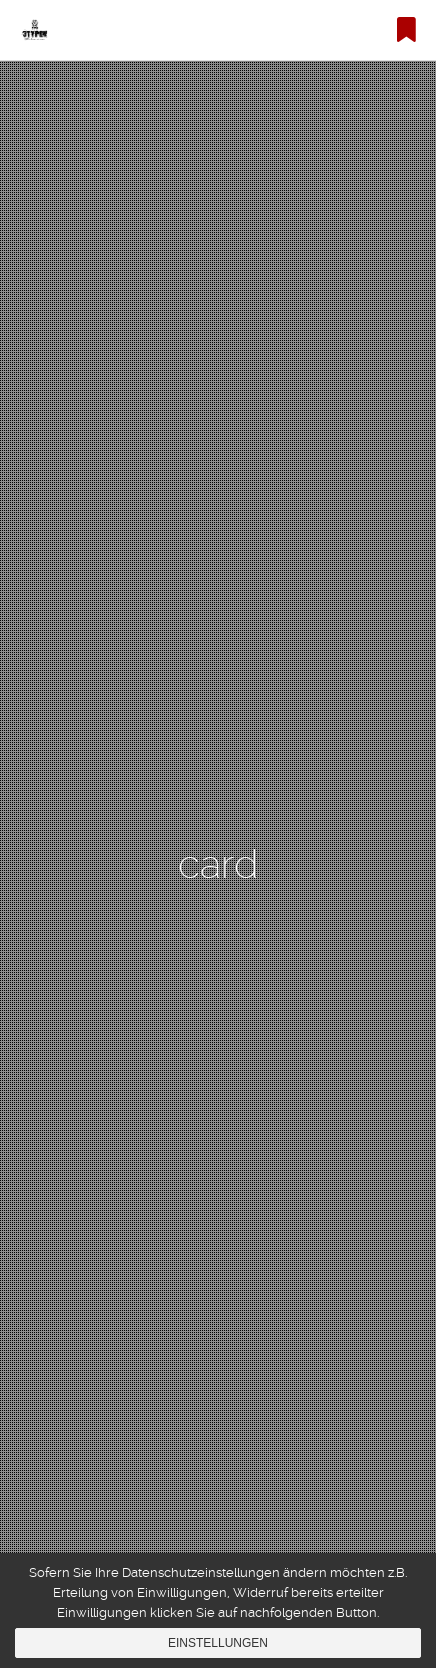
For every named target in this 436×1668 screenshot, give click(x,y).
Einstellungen (218, 1643)
